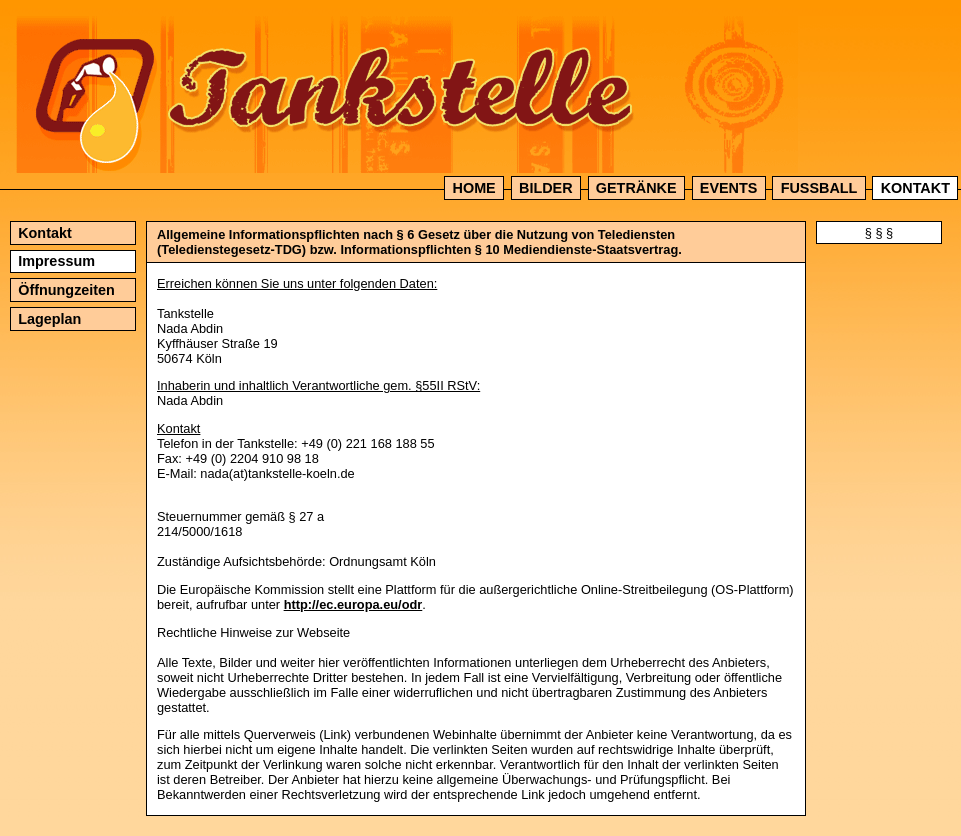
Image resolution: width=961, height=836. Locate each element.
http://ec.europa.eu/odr (353, 604)
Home (474, 188)
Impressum (56, 261)
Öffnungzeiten (66, 290)
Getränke (636, 188)
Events (729, 188)
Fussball (819, 188)
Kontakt (915, 188)
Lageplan (49, 319)
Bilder (546, 188)
